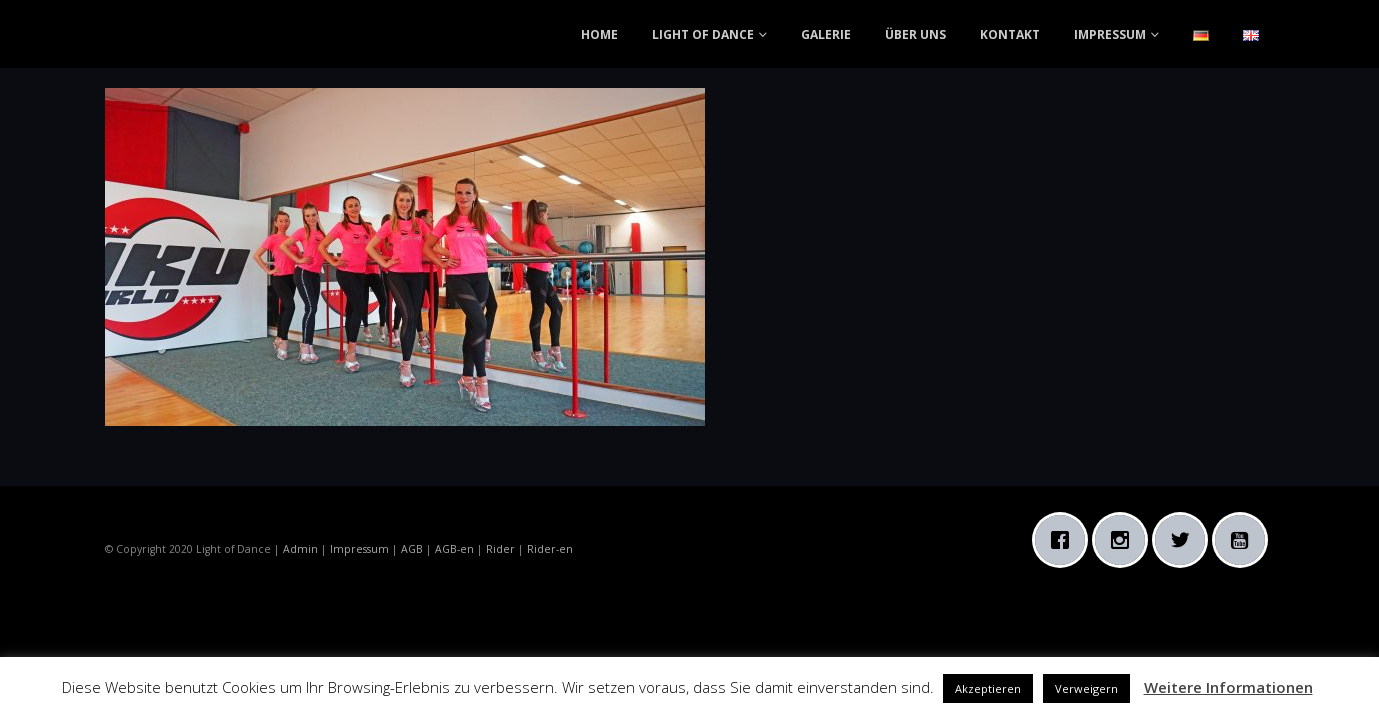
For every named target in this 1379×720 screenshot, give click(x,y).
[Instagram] (1125, 540)
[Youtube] (1245, 540)
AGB (412, 549)
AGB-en (454, 549)
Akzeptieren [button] (988, 688)
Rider (500, 549)
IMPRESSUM (1110, 34)
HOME (599, 34)
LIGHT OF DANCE (703, 34)
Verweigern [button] (1086, 688)
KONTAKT (1010, 34)
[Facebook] (1065, 540)
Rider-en (550, 549)
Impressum (359, 549)
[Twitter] (1185, 540)
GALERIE (826, 34)
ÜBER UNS (915, 34)
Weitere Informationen (1228, 687)
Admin (300, 549)
